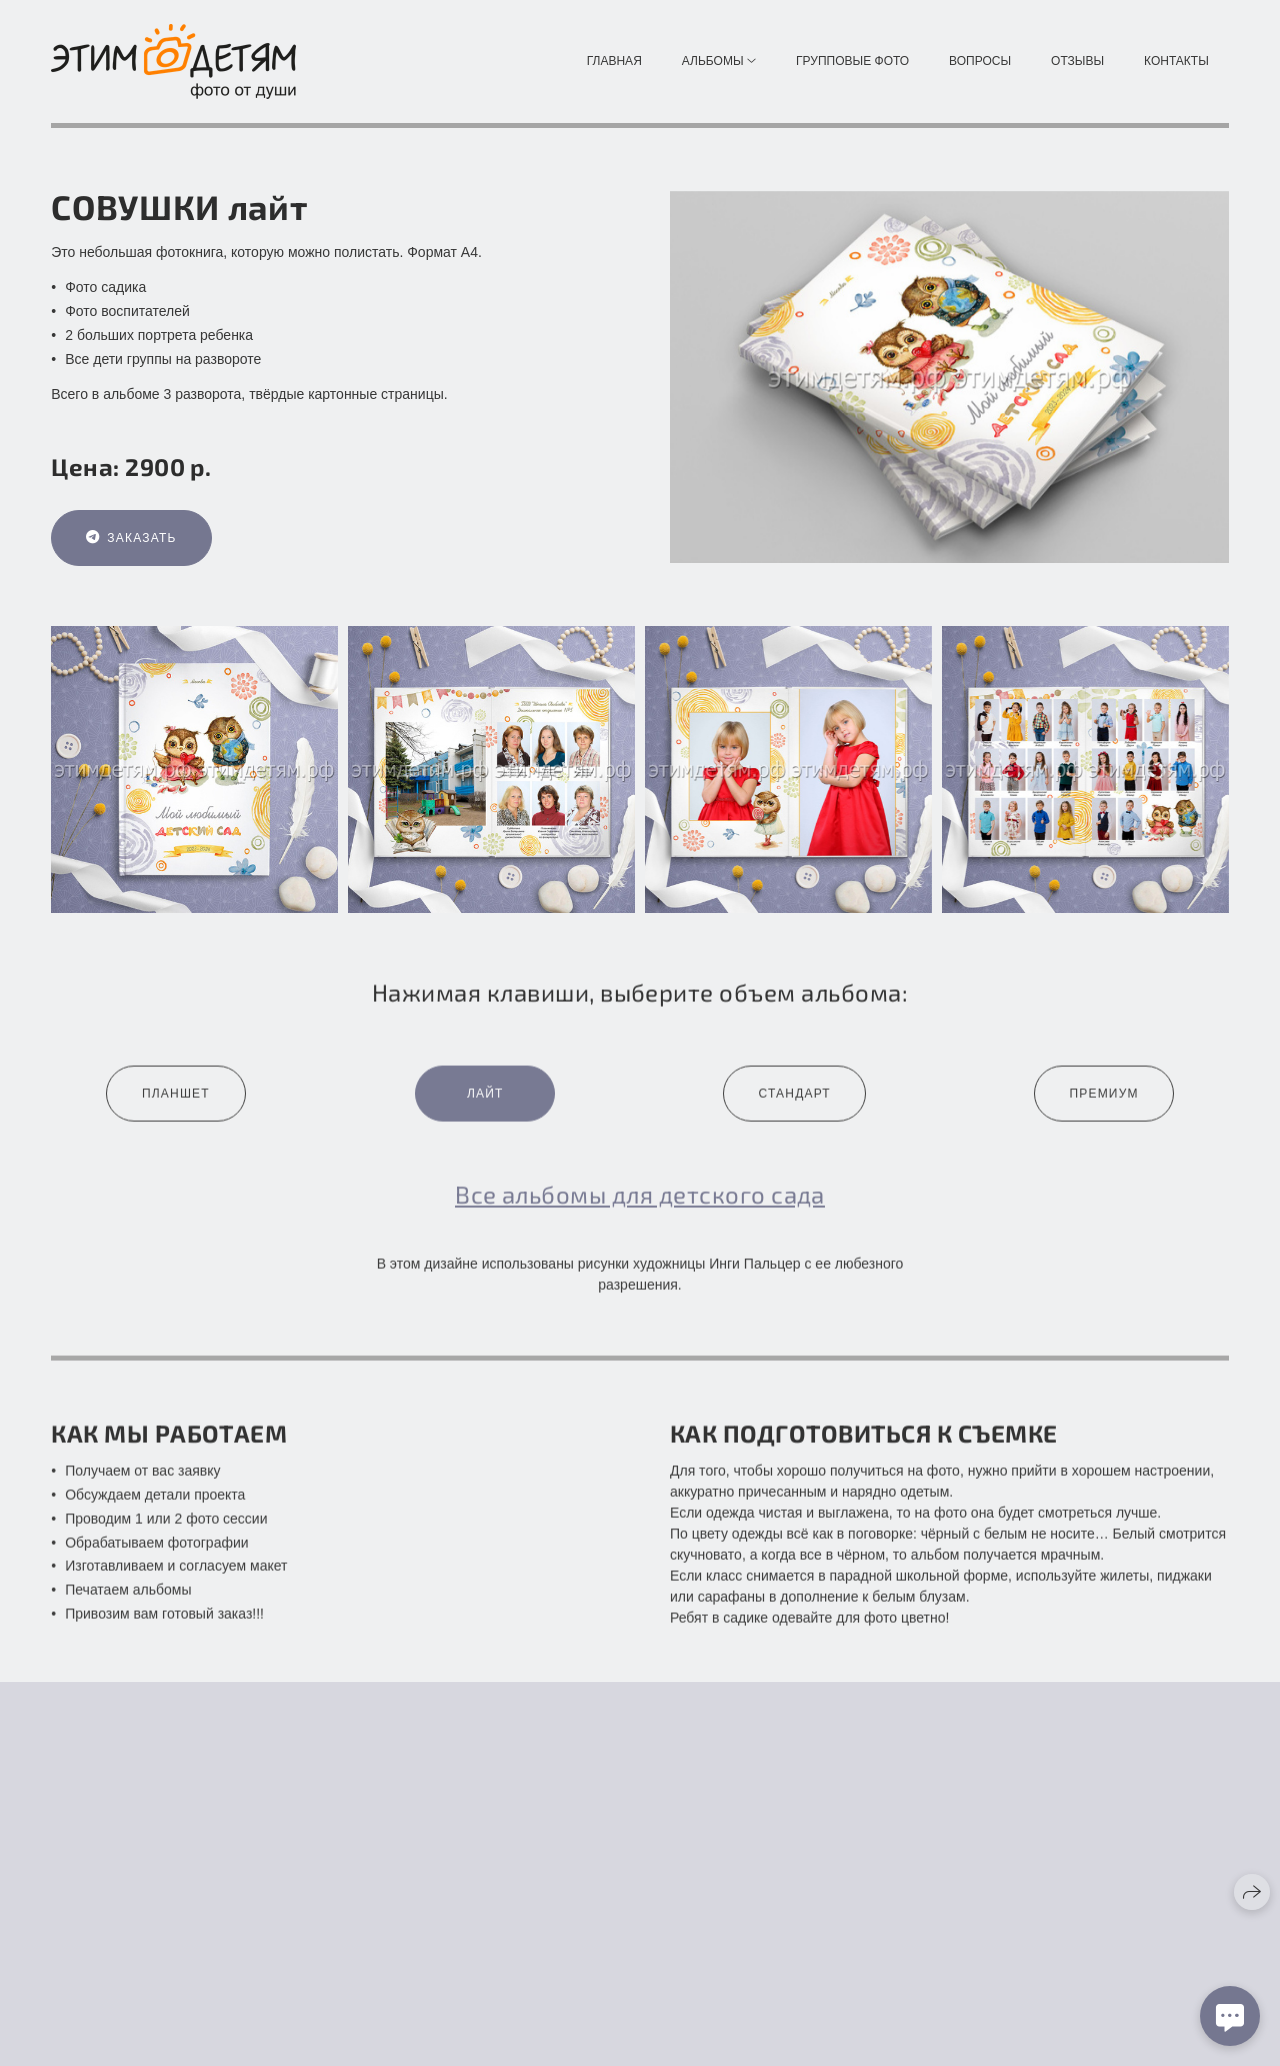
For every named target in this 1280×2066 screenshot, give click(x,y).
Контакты (1176, 61)
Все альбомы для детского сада (640, 1208)
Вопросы (980, 61)
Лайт (485, 1108)
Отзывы (1077, 61)
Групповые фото (852, 61)
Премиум (1103, 1108)
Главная (614, 61)
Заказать (131, 539)
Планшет (176, 1108)
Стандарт (794, 1108)
